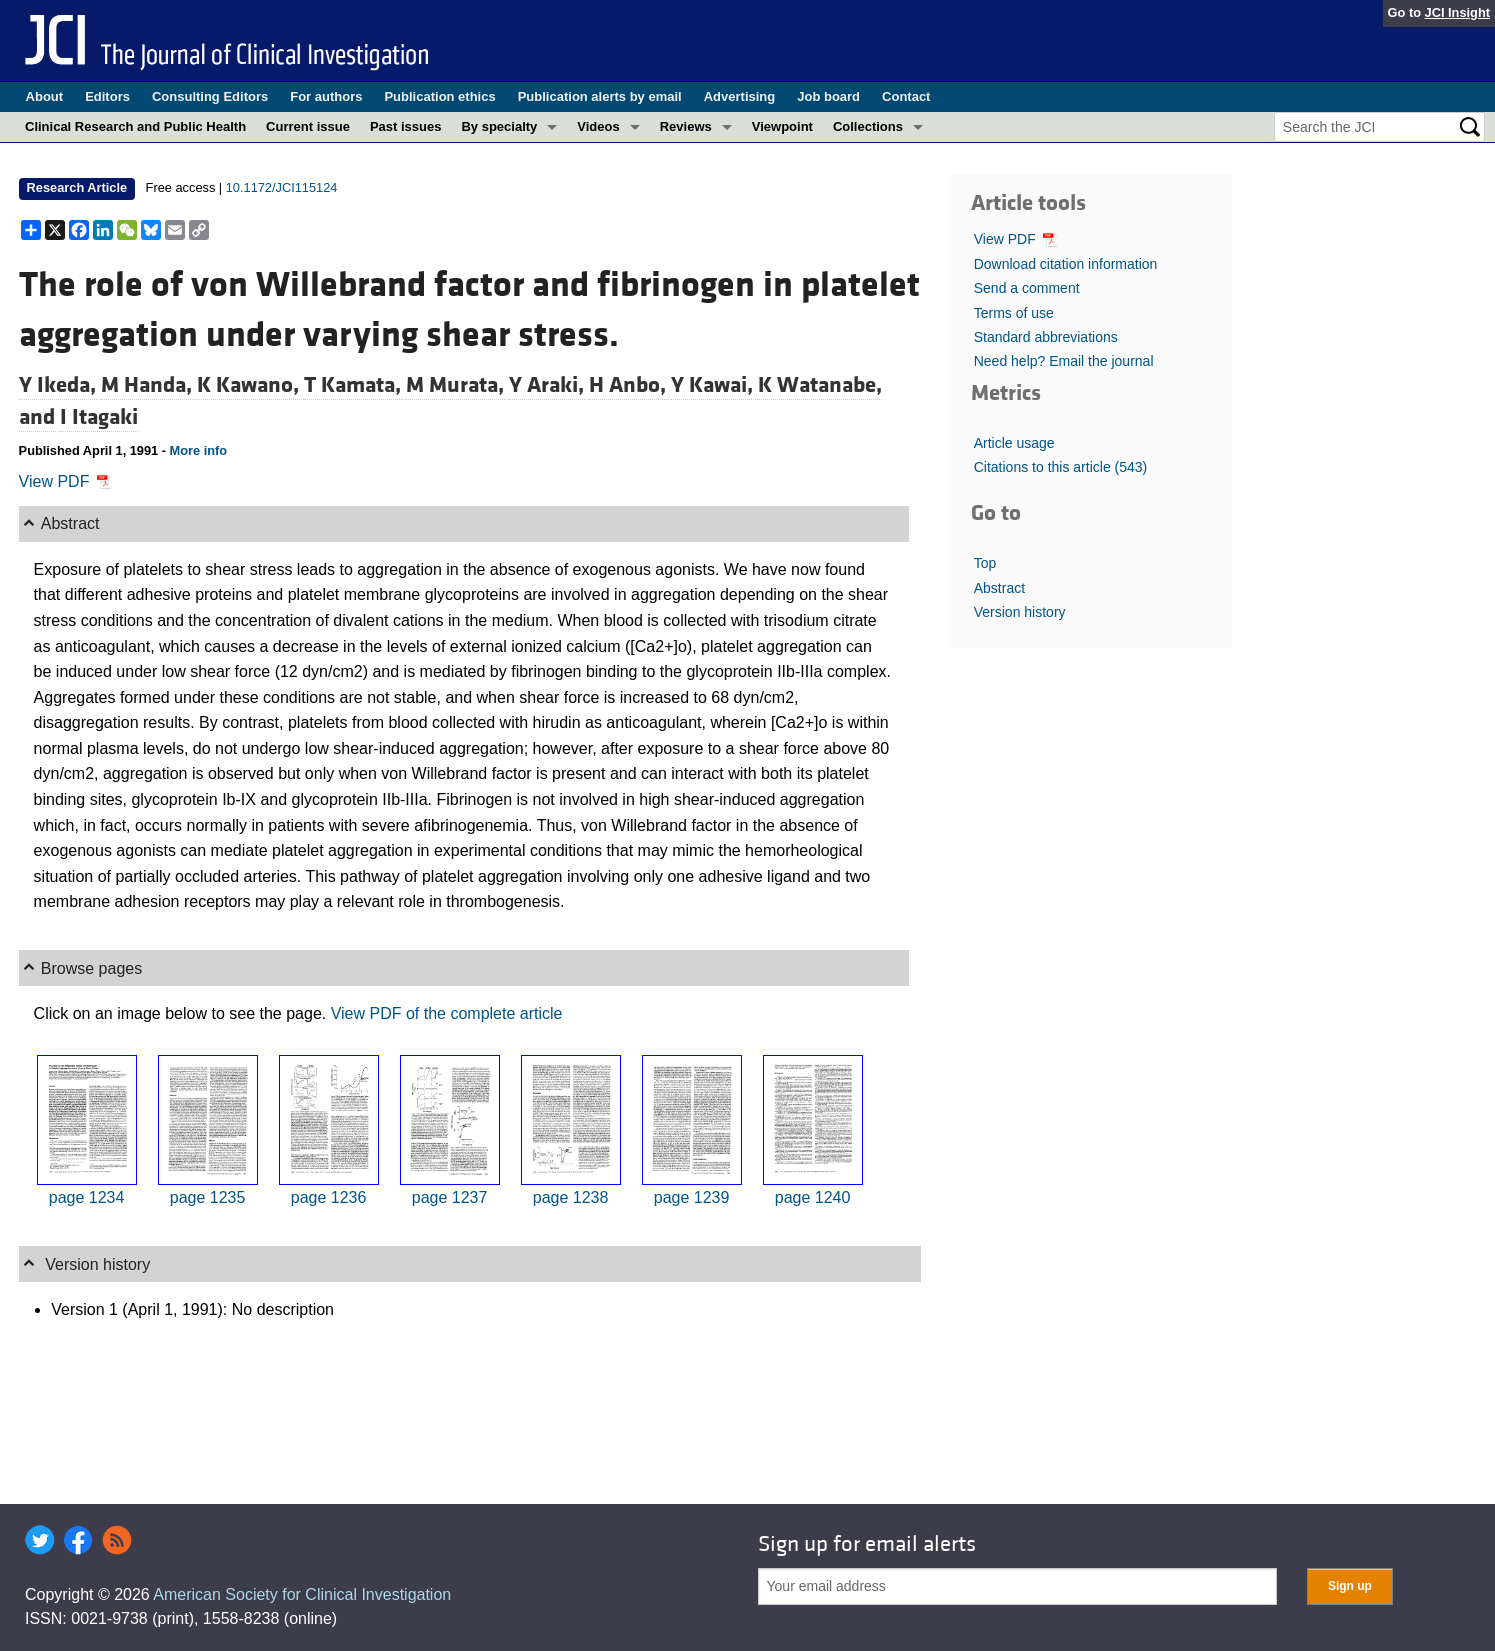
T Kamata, (355, 385)
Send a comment (1027, 288)
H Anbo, (630, 385)
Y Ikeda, (60, 385)
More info (199, 450)
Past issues (406, 126)
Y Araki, (549, 385)
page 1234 (87, 1197)
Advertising (740, 96)
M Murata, (457, 385)
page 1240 (813, 1197)
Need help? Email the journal (1064, 361)
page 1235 (208, 1197)
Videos (598, 126)
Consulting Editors (210, 96)
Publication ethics (439, 96)
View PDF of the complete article (447, 1013)
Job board (828, 96)
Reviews (686, 126)
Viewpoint (782, 126)
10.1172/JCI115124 (282, 187)
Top (985, 563)
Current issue (308, 126)
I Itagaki (99, 417)
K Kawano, (250, 385)
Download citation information (1066, 264)
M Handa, (149, 385)
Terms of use (1014, 313)
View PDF (65, 481)
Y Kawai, (714, 385)
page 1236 (329, 1197)
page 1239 (692, 1197)
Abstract (999, 588)
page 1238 (571, 1197)
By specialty (499, 126)
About (45, 96)
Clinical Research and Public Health (135, 126)
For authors (326, 96)
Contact (906, 96)
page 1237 (450, 1197)
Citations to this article (1061, 467)
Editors (107, 96)
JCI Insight (1457, 12)
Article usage (1014, 443)
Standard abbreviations (1046, 337)
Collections (868, 126)
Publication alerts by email (600, 96)
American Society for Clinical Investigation (302, 1594)
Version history (1020, 612)
